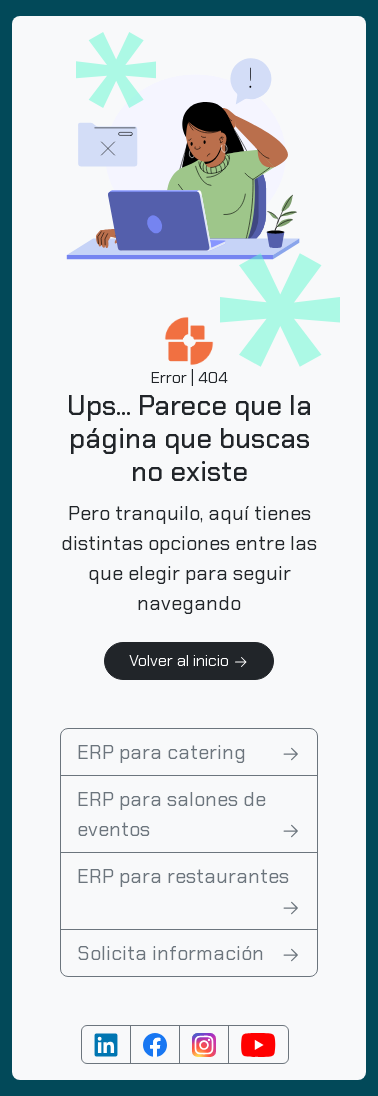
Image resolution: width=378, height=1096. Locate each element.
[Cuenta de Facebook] (155, 1044)
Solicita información (189, 953)
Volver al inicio (189, 660)
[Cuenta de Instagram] (204, 1044)
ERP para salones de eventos (189, 815)
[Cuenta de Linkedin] (106, 1044)
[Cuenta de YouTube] (258, 1044)
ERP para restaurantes (189, 892)
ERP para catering (189, 752)
